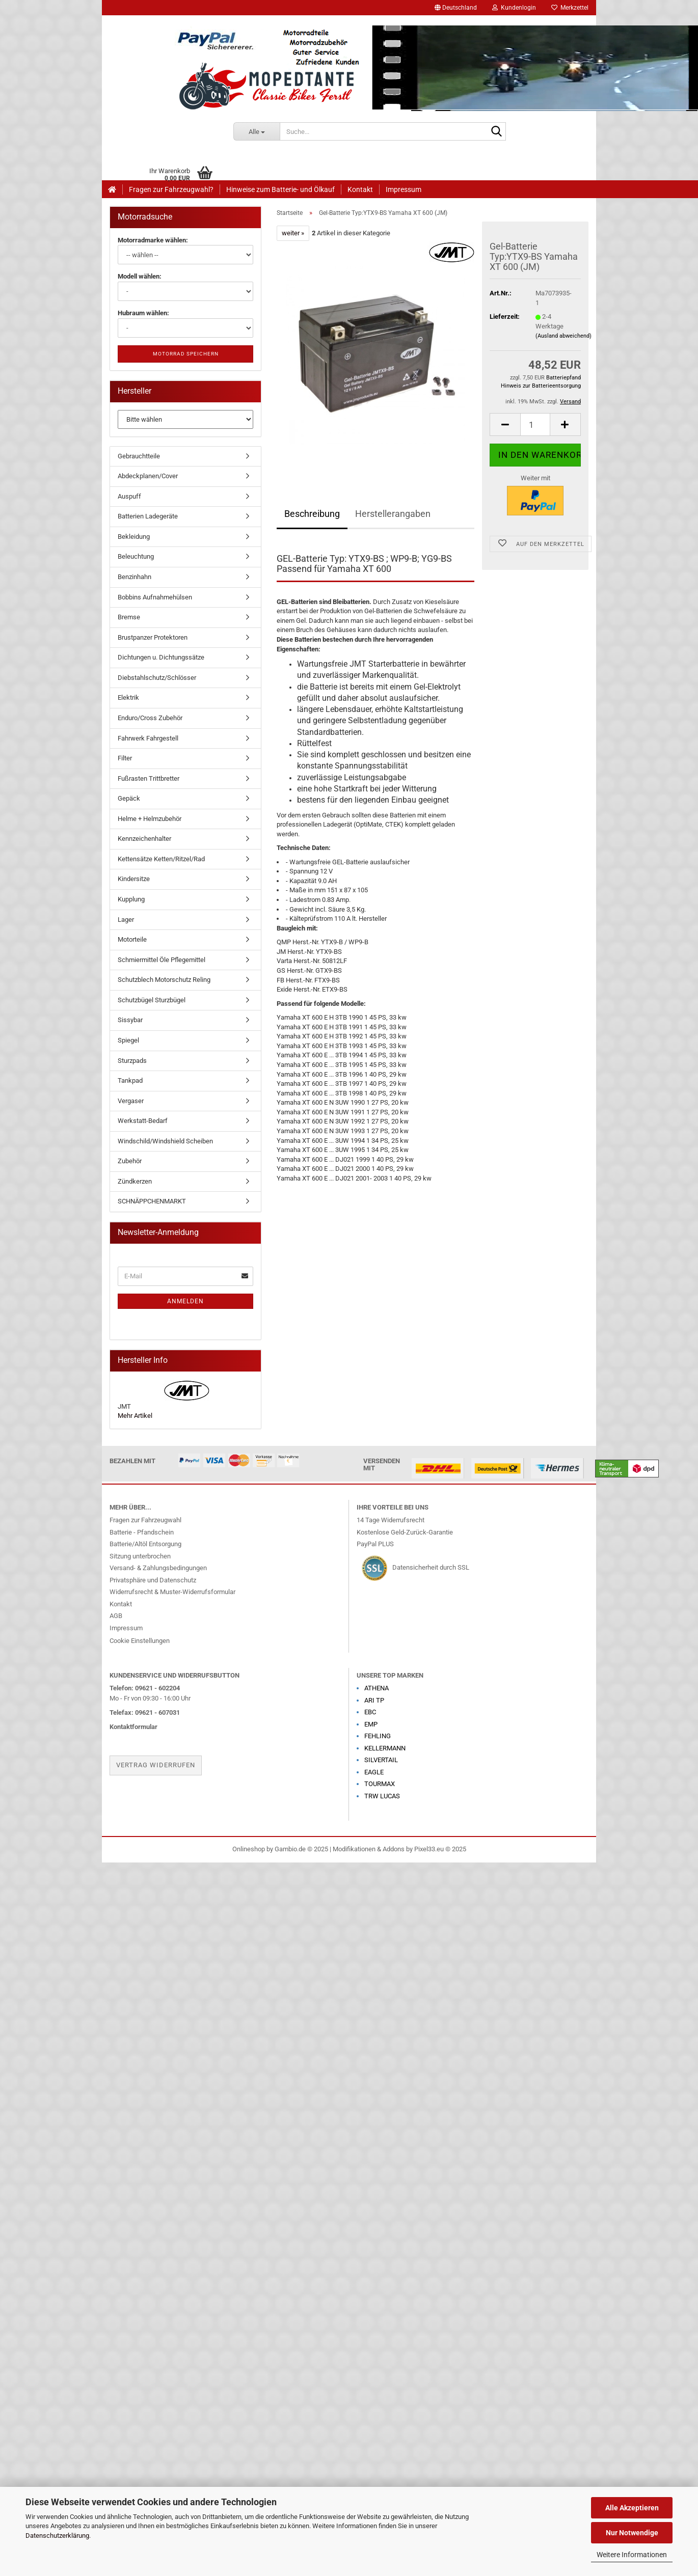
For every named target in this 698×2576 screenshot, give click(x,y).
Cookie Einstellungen (140, 1641)
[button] (456, 7)
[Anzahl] (535, 424)
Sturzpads (132, 1060)
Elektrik (128, 697)
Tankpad (130, 1080)
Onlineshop (248, 1849)
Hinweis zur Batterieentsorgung (541, 385)
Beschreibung (312, 513)
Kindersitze (134, 879)
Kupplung (131, 899)
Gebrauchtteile (139, 456)
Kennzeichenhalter (144, 838)
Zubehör (130, 1161)
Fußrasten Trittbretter (148, 778)
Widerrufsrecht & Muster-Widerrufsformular (172, 1592)
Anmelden (185, 1301)
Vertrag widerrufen (155, 1765)
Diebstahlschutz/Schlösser (157, 677)
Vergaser (131, 1101)
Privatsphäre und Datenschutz (153, 1580)
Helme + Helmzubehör (149, 819)
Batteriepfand (563, 377)
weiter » (293, 233)
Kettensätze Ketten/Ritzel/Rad (161, 859)
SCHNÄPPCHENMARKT (152, 1201)
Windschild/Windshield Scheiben (165, 1141)
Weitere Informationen (632, 2555)
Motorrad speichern (186, 354)
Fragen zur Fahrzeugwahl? (171, 189)
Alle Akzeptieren (632, 2508)
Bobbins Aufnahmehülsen (155, 597)
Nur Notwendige (632, 2533)
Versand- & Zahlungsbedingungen (158, 1568)
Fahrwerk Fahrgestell (148, 738)
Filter (125, 758)
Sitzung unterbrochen (140, 1556)
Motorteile (132, 939)
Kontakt (360, 189)
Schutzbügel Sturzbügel (151, 1000)
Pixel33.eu (429, 1849)
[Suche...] (256, 131)
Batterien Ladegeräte (148, 516)
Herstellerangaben (393, 513)
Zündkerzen (135, 1181)
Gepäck (129, 798)
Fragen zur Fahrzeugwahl (145, 1520)
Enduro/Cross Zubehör (150, 718)
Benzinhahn (134, 577)
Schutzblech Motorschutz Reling (164, 979)
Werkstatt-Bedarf (143, 1121)
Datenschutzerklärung (57, 2535)
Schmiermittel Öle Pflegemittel (161, 960)
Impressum (403, 189)
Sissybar (130, 1020)
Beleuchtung (136, 556)
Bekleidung (134, 536)
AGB (116, 1616)
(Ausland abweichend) (563, 336)
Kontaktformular (133, 1727)
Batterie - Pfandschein (142, 1532)
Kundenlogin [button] (514, 7)
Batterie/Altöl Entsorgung (145, 1544)
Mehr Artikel (135, 1415)
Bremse (129, 617)
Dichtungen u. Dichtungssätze (161, 657)
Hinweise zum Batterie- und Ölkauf (280, 189)
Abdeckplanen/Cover (148, 476)
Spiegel (128, 1040)
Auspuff (129, 496)
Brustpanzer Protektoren (152, 637)
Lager (126, 919)
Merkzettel (569, 7)
